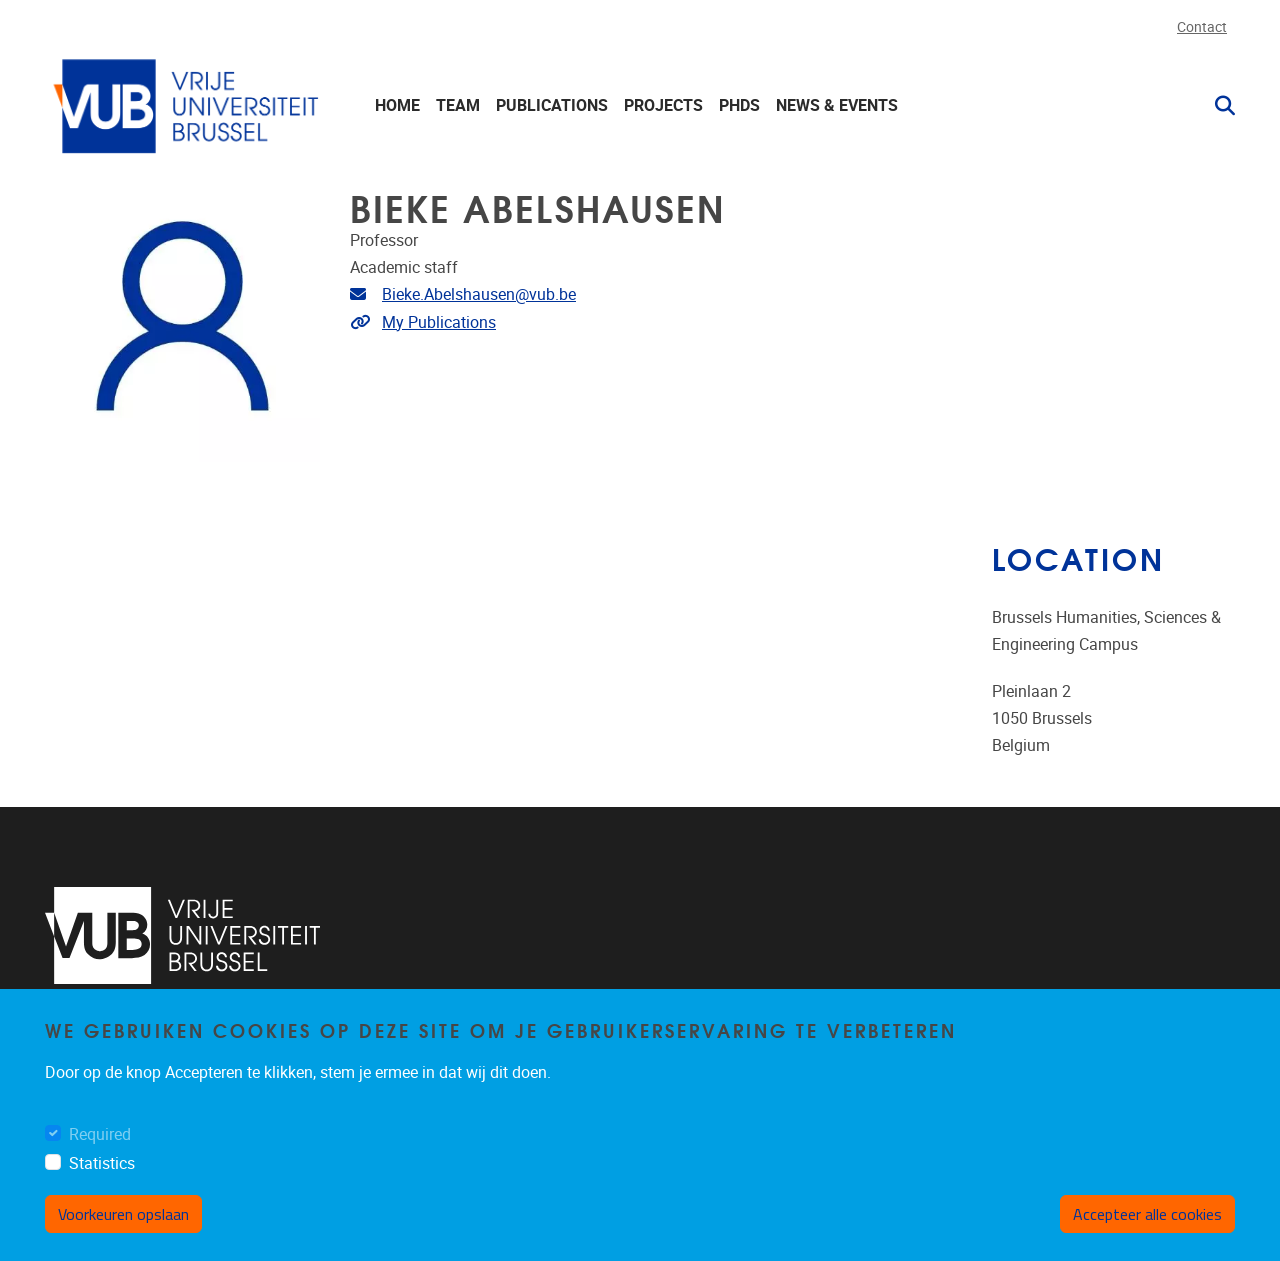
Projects (663, 105)
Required (100, 1151)
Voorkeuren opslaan (123, 1231)
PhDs (739, 105)
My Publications (439, 322)
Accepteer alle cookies (1147, 1231)
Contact (1202, 27)
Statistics (102, 1180)
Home (397, 105)
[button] (1217, 106)
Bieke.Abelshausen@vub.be (479, 294)
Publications (552, 105)
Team (458, 105)
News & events (837, 105)
